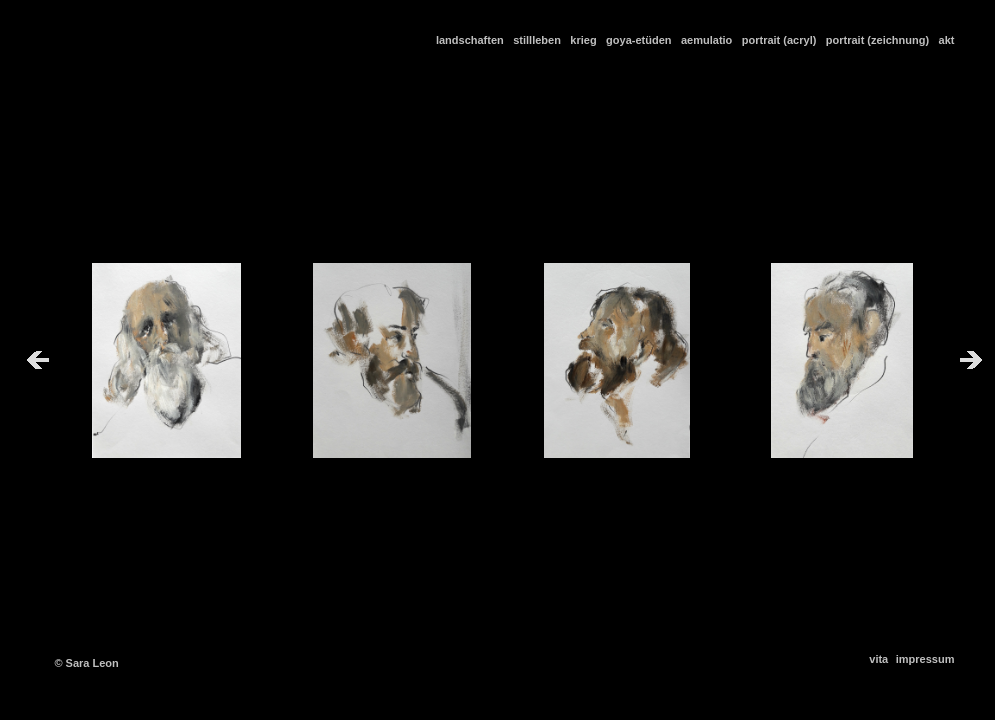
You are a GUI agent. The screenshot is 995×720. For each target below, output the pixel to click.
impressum (925, 659)
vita (880, 659)
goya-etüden (642, 40)
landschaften (473, 40)
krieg (586, 40)
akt (947, 40)
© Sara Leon (86, 663)
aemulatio (709, 40)
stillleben (540, 40)
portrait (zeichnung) (880, 40)
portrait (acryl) (782, 40)
